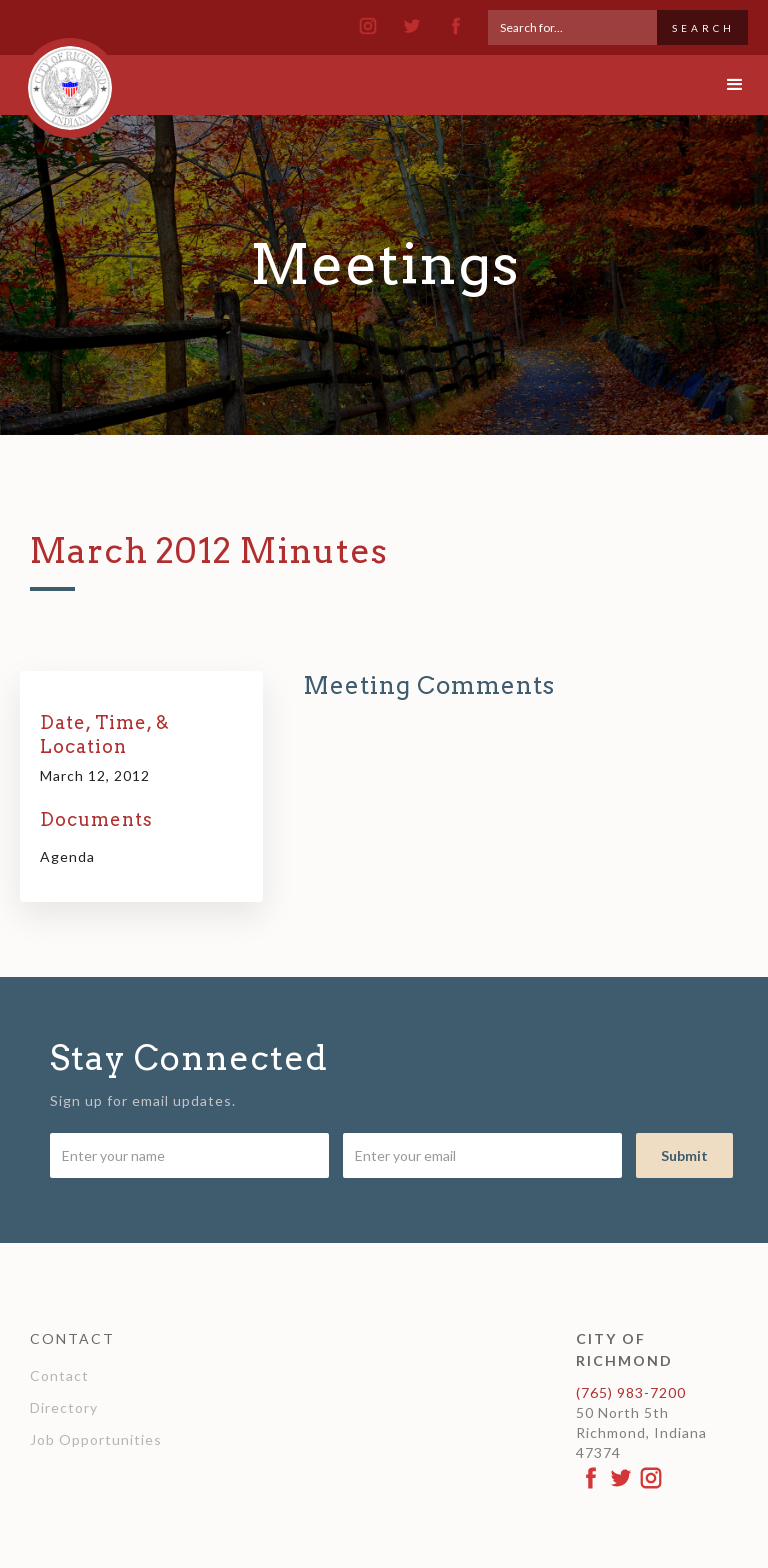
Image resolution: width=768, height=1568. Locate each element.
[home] (70, 79)
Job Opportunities (96, 1439)
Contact (59, 1375)
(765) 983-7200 (631, 1392)
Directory (64, 1407)
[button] (718, 85)
